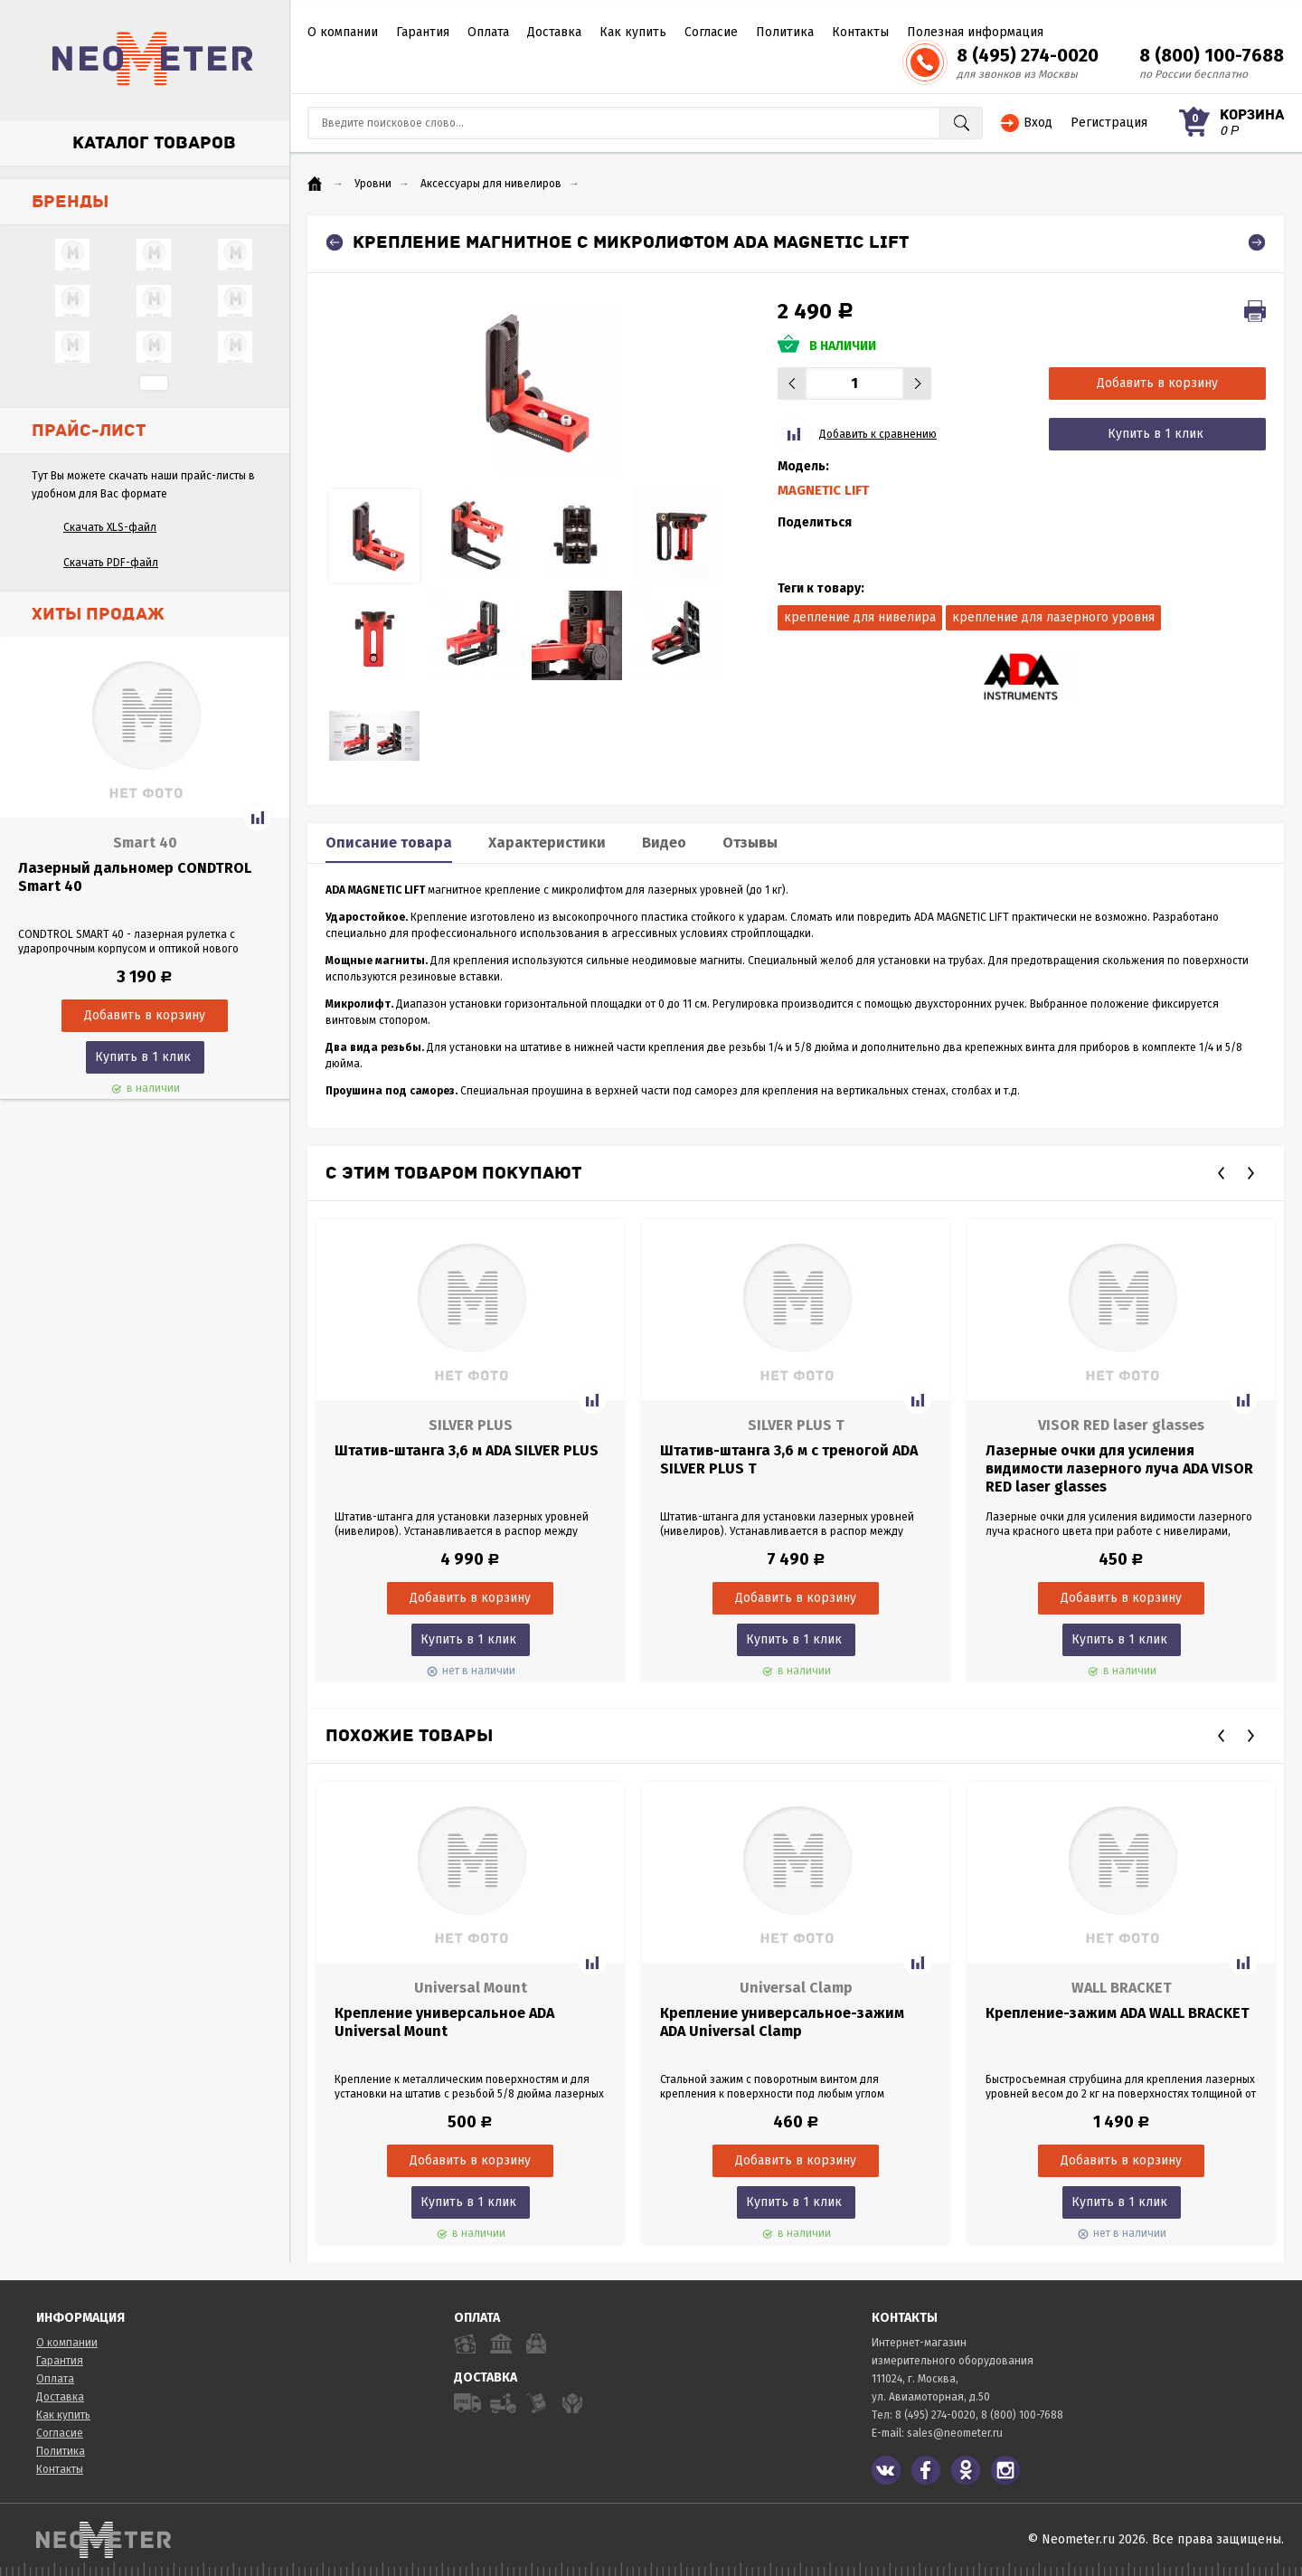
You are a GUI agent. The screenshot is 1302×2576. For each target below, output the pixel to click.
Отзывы (750, 842)
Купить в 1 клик (143, 1057)
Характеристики (547, 842)
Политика (785, 32)
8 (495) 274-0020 (1028, 55)
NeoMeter (152, 59)
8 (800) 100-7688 (1211, 55)
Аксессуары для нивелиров (490, 183)
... (153, 383)
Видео (664, 842)
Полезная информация (975, 32)
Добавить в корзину (1157, 383)
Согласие (711, 32)
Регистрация (1109, 122)
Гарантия (422, 32)
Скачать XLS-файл (109, 527)
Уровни (373, 183)
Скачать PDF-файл (110, 562)
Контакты (860, 32)
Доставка (554, 32)
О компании (342, 32)
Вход (1038, 122)
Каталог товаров (154, 143)
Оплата (488, 32)
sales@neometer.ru (955, 2433)
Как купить (632, 32)
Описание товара (389, 842)
